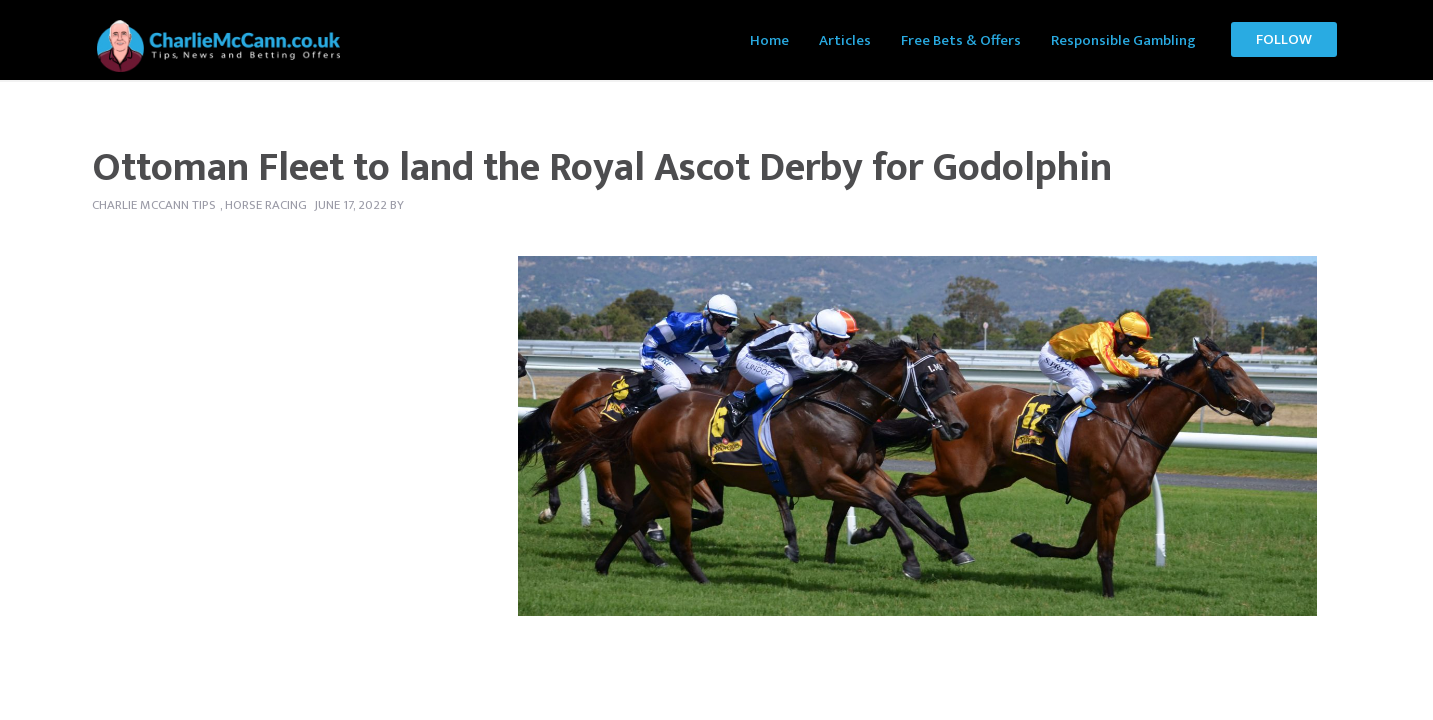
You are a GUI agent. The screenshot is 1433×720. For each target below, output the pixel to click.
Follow (1284, 39)
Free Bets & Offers (961, 40)
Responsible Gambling (1123, 40)
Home (769, 40)
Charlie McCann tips (154, 205)
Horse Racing (266, 205)
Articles (845, 40)
